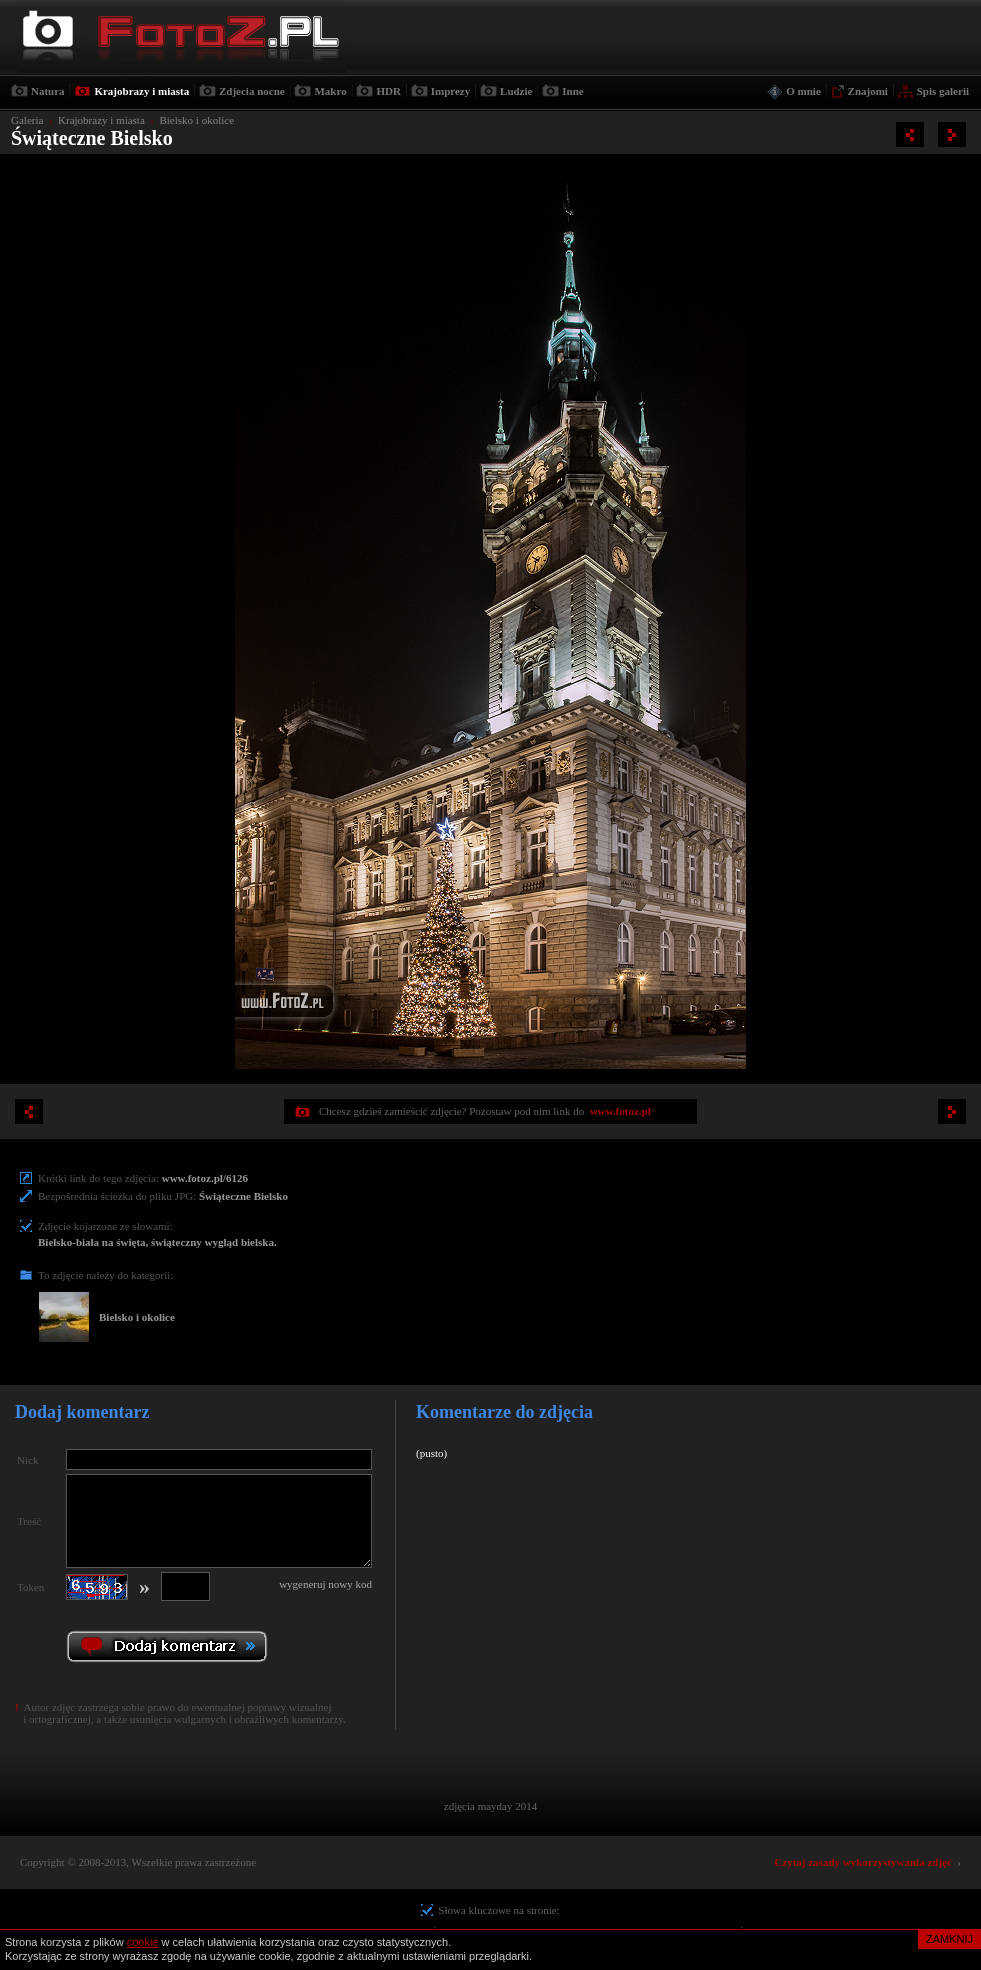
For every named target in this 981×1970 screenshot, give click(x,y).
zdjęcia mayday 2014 (490, 1806)
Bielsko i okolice (196, 120)
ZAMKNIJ (949, 1939)
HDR (388, 91)
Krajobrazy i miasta (141, 91)
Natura (48, 91)
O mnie (803, 91)
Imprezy (451, 91)
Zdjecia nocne (252, 91)
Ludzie (516, 91)
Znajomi (868, 91)
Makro (330, 91)
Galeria (27, 120)
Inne (572, 91)
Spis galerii (943, 91)
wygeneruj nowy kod (325, 1584)
